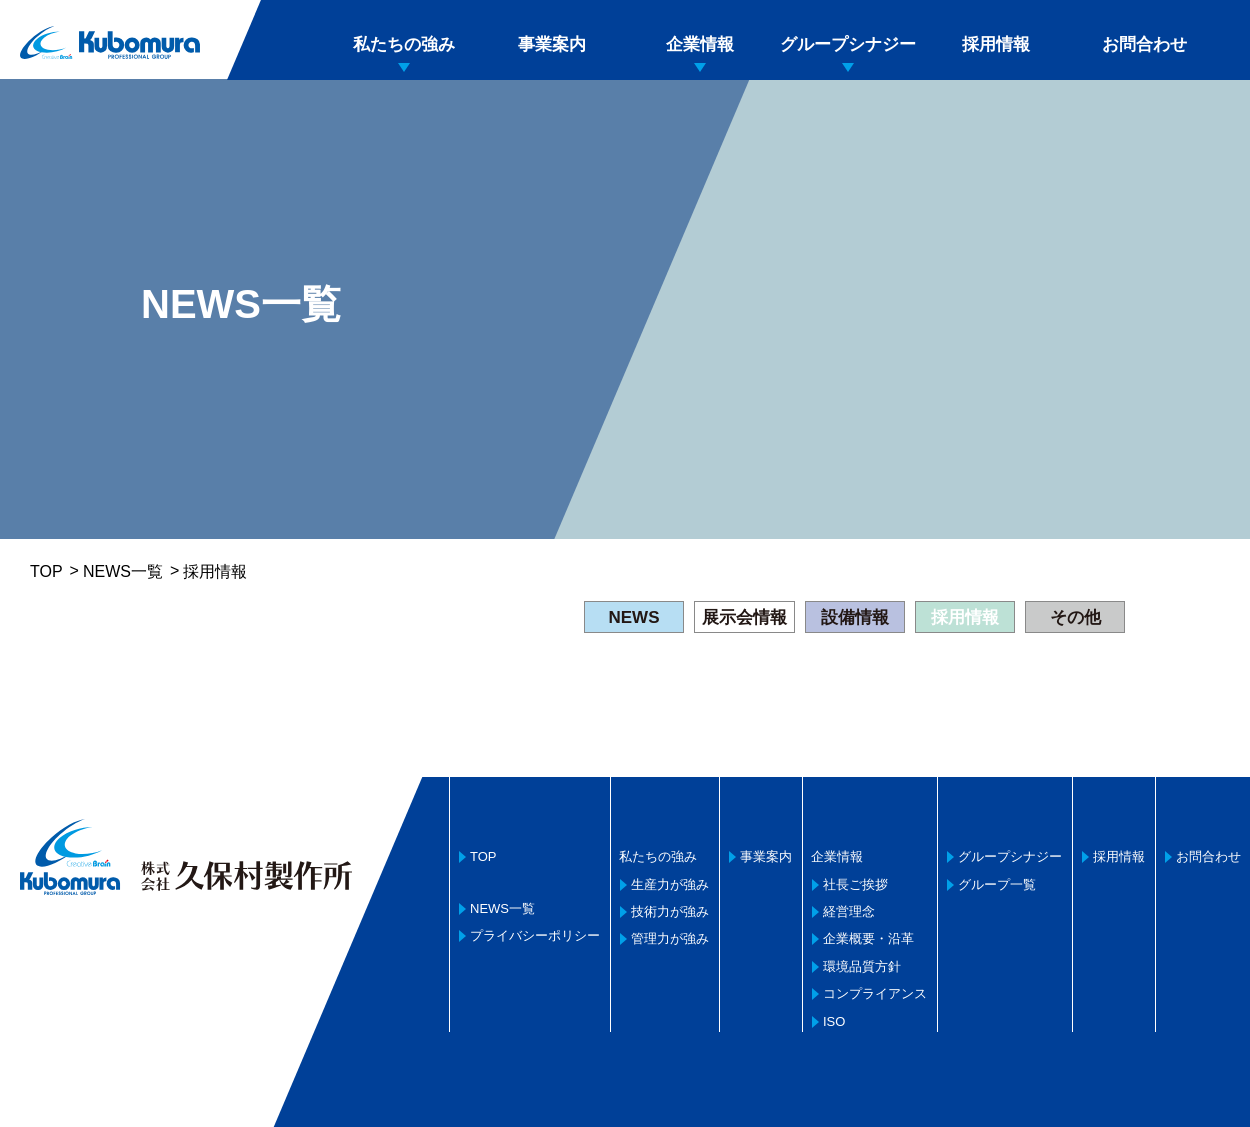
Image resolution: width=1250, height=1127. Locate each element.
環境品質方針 (862, 966)
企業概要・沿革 (868, 938)
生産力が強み (670, 884)
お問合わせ (1144, 44)
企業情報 (700, 44)
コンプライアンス (875, 993)
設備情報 (855, 617)
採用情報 (996, 44)
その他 (1075, 617)
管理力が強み (670, 938)
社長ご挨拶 (855, 884)
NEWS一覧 (123, 571)
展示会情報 (744, 617)
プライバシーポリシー (535, 935)
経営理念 (849, 911)
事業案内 (552, 44)
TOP (46, 571)
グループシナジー (848, 44)
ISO (834, 1021)
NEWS (634, 617)
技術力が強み (670, 911)
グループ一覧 (997, 884)
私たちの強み (404, 44)
